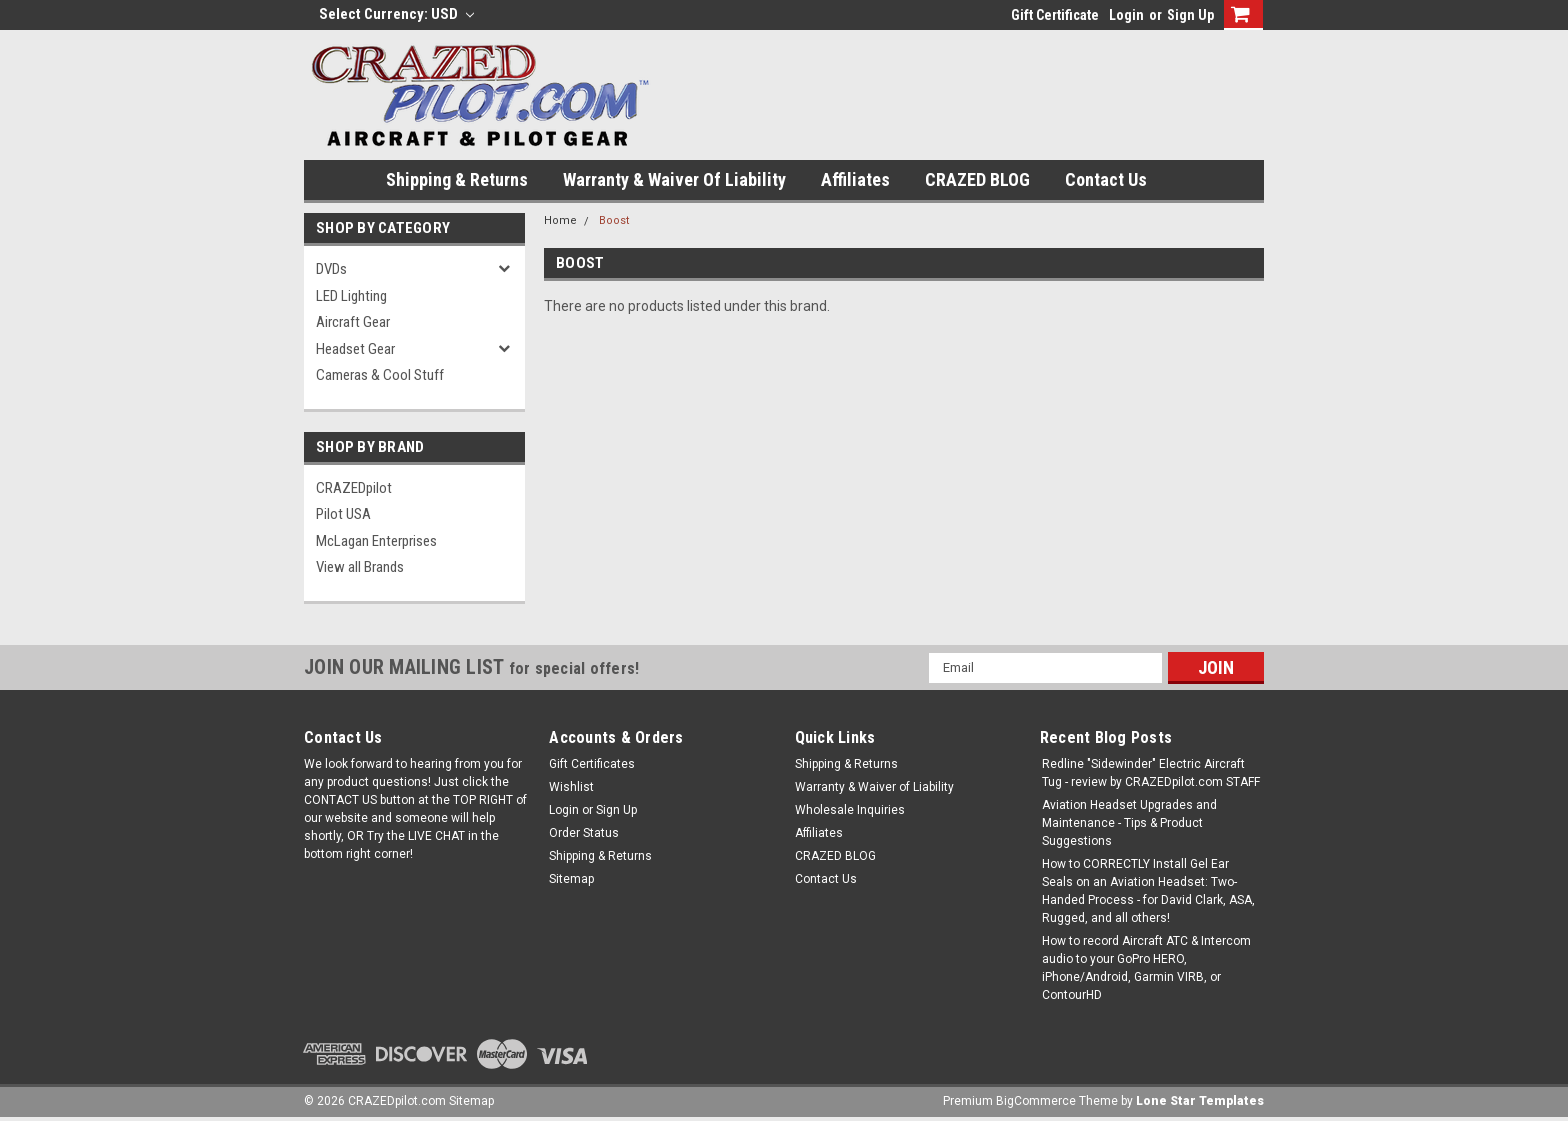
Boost (614, 220)
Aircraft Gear (353, 322)
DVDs (331, 269)
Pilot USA (343, 514)
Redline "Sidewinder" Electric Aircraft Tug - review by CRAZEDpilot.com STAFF (1151, 773)
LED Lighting (351, 296)
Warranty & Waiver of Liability (674, 179)
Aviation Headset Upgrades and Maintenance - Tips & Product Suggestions (1129, 823)
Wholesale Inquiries (850, 810)
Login (1126, 15)
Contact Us (1106, 179)
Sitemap (571, 879)
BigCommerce (1036, 1101)
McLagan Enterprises (376, 541)
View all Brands (360, 567)
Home (560, 220)
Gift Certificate (1055, 15)
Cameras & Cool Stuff (380, 375)
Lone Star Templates (1200, 1101)
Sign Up (1190, 15)
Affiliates (855, 179)
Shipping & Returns (457, 179)
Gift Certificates (592, 764)
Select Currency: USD (396, 14)
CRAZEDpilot (354, 488)
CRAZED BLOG (977, 179)
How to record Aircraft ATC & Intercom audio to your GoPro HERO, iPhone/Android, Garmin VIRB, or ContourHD (1146, 968)
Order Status (584, 833)
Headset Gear (355, 349)
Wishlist (571, 787)
